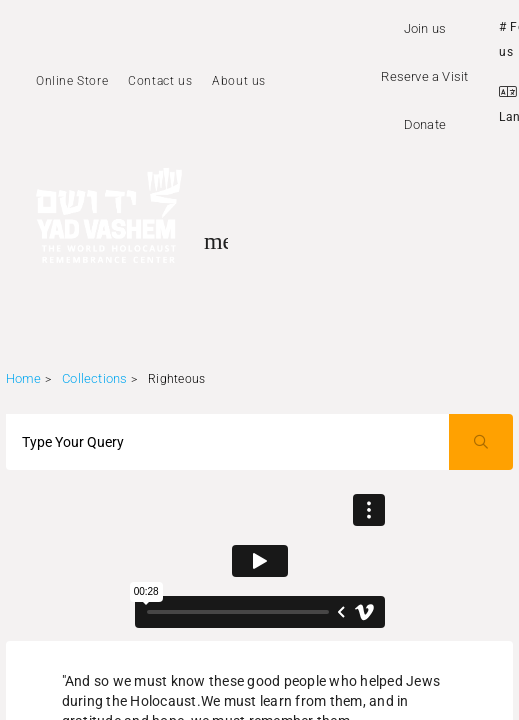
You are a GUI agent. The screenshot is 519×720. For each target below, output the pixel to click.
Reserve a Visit (424, 76)
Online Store (72, 81)
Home (24, 378)
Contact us (160, 81)
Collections (94, 378)
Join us (425, 28)
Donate (425, 124)
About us (239, 81)
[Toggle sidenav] (216, 241)
